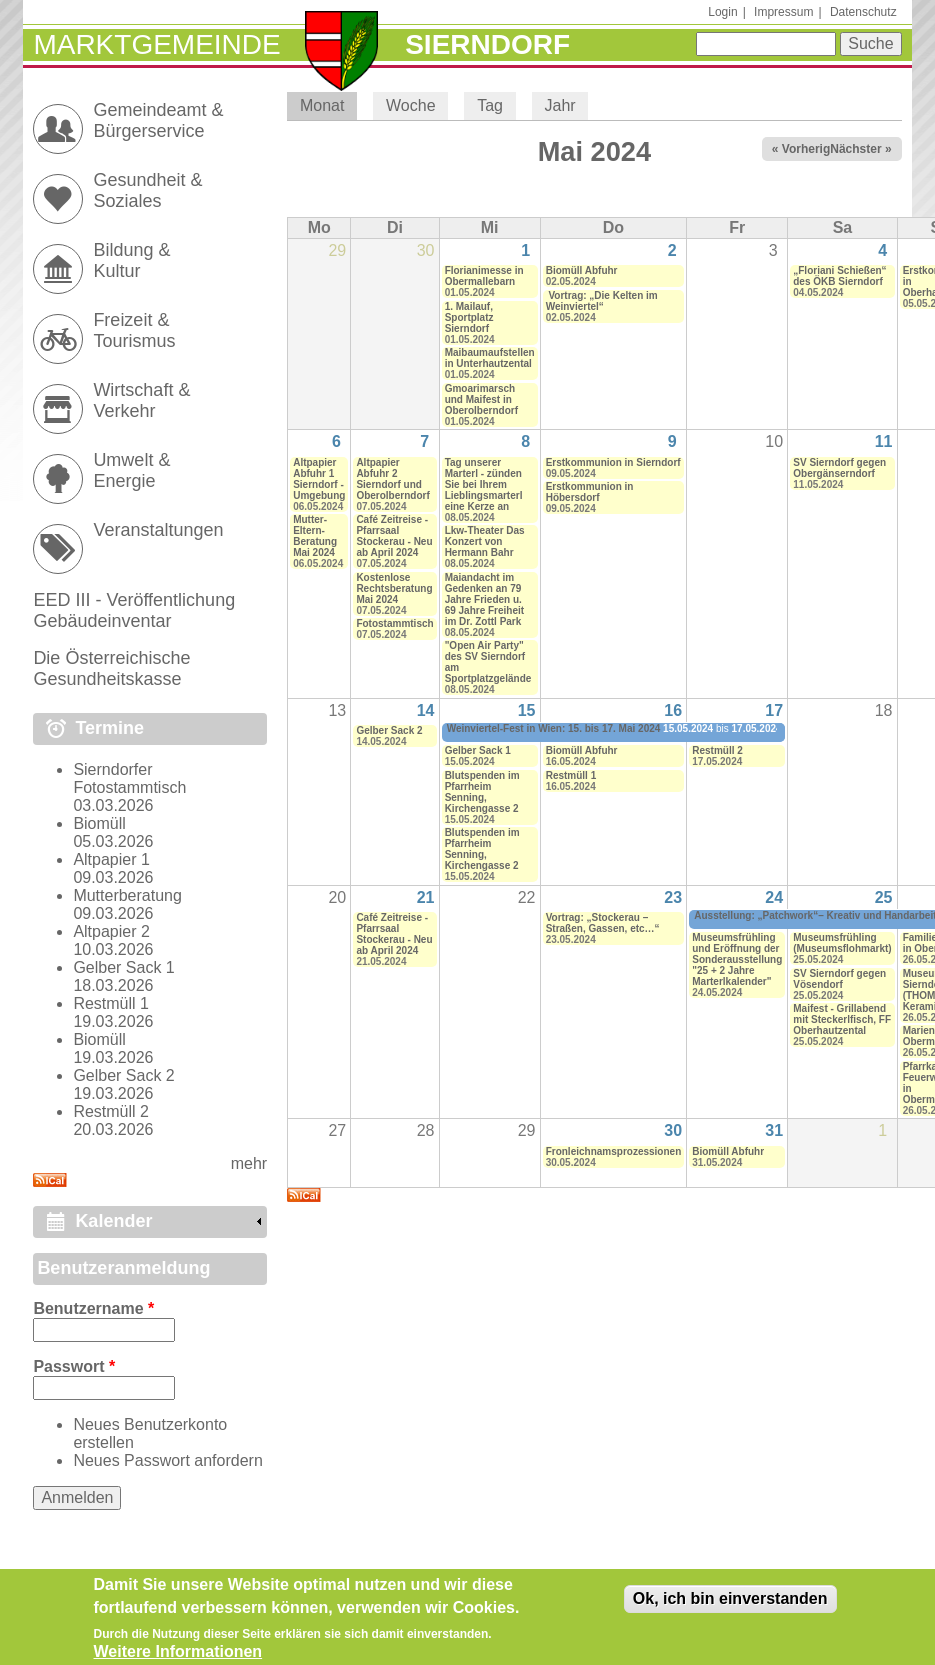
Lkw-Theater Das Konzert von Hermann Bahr (485, 541)
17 (774, 710)
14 (426, 710)
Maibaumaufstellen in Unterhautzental (490, 358)
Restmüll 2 (717, 750)
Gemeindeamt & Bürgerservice (158, 120)
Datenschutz (863, 12)
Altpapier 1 (111, 859)
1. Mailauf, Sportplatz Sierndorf (469, 317)
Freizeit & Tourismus (134, 330)
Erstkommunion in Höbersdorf (590, 492)
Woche (411, 105)
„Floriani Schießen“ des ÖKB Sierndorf (839, 276)
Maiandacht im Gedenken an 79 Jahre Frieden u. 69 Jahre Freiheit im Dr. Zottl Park (484, 599)
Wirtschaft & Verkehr (141, 400)
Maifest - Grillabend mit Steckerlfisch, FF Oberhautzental (842, 1019)
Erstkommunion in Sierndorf (613, 462)
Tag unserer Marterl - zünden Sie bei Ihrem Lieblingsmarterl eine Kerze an (484, 484)
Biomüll (99, 823)
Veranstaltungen (158, 530)
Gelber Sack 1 (478, 750)
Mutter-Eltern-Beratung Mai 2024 (315, 536)
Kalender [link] (113, 1221)
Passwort (74, 1366)
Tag (490, 105)
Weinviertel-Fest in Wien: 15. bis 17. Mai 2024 (554, 728)
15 (527, 710)
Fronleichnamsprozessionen (614, 1151)
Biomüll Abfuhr (582, 270)
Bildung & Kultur (131, 260)
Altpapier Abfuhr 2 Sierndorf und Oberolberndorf (392, 479)
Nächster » (860, 149)
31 (774, 1130)
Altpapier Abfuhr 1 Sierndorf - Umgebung (319, 479)
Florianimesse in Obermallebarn (484, 276)
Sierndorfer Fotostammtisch (129, 778)
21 (426, 897)
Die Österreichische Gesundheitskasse (111, 668)
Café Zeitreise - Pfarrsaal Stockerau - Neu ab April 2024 (394, 536)
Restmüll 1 (571, 775)
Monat (328, 105)
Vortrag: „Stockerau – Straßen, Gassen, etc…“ (603, 923)
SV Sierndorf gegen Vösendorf (839, 979)
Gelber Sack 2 (389, 730)
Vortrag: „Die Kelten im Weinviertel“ (602, 301)
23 (673, 897)
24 (774, 897)
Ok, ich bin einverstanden (730, 1608)
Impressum (783, 12)
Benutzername (93, 1308)
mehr (249, 1163)
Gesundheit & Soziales (147, 190)
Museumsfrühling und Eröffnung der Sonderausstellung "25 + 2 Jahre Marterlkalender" (737, 959)
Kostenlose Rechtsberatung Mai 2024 (394, 588)
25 (884, 897)
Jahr (560, 105)
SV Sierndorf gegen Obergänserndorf (839, 468)
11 (884, 441)
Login (722, 12)
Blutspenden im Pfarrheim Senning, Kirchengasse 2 (482, 792)
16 (673, 710)
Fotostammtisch (394, 623)
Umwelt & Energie (131, 470)
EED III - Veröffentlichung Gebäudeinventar (134, 610)
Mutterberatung (127, 895)
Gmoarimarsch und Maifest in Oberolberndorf (481, 399)
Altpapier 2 (111, 931)
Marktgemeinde (156, 44)
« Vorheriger (807, 149)
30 (673, 1130)
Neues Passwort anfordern (167, 1460)
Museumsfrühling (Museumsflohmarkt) (842, 943)
